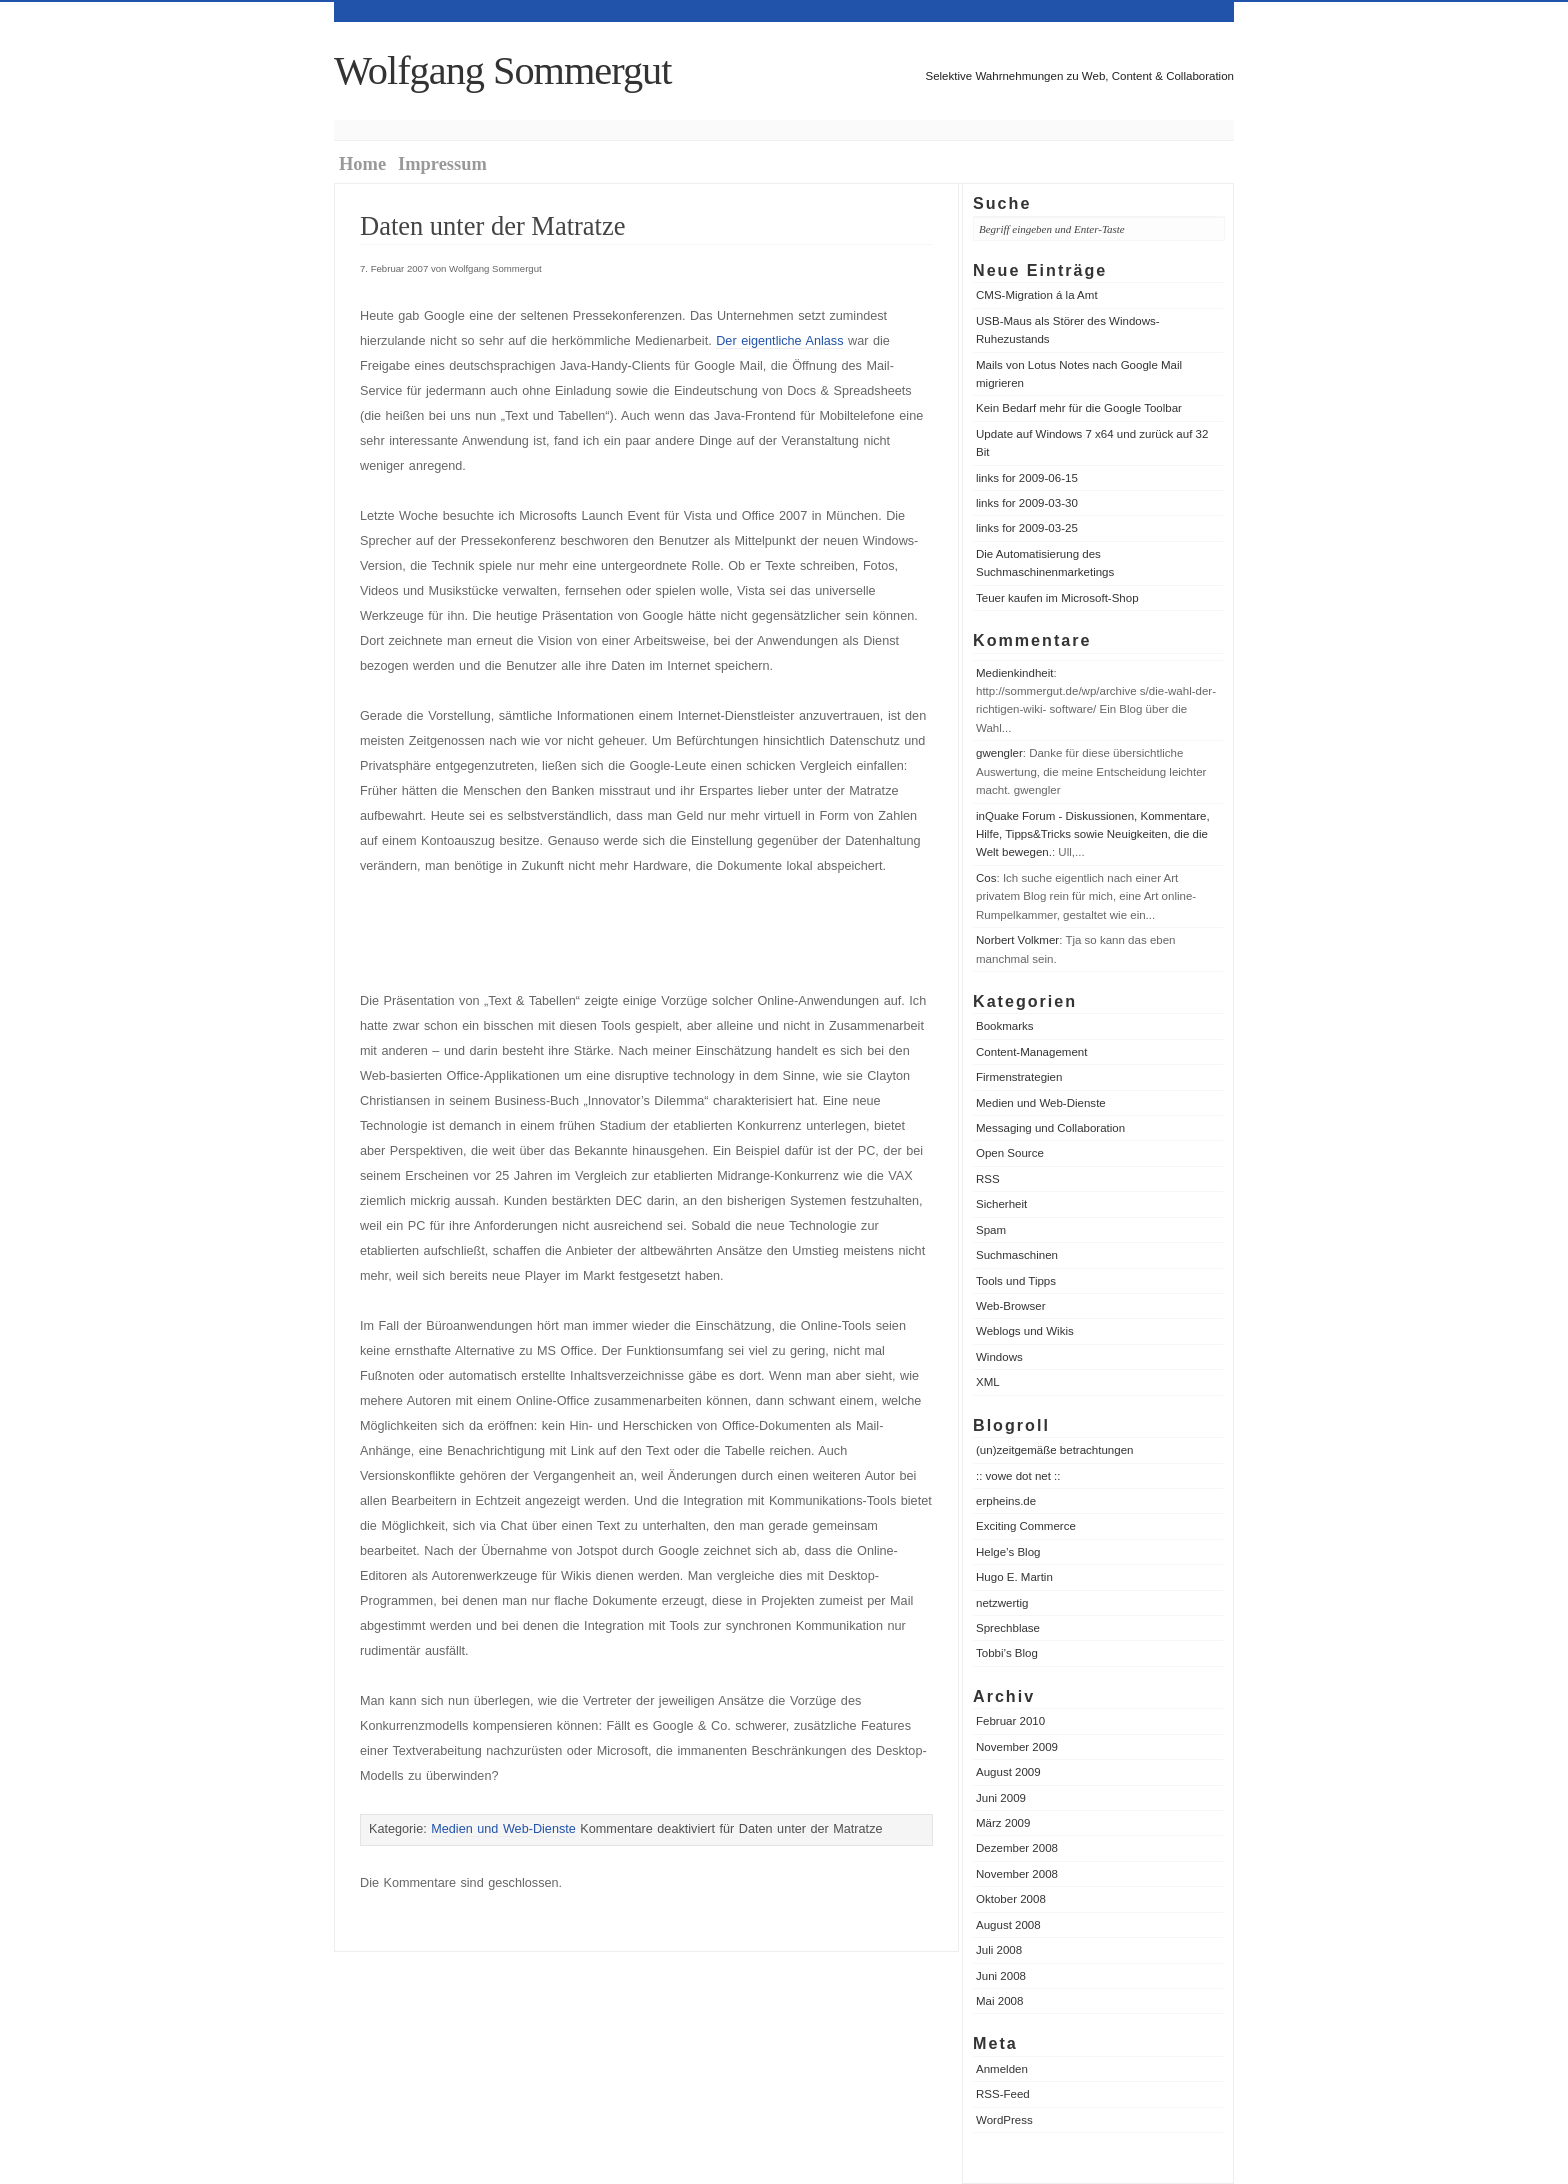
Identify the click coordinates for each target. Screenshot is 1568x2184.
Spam (991, 1230)
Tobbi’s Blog (1007, 1653)
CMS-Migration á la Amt (1037, 295)
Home (362, 164)
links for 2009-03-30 (1027, 503)
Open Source (1010, 1153)
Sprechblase (1008, 1628)
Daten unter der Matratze (492, 226)
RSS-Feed (1003, 2094)
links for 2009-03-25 (1027, 528)
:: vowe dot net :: (1018, 1476)
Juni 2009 (1001, 1798)
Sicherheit (1001, 1204)
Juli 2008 (999, 1950)
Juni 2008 (1001, 1976)
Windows (999, 1357)
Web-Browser (1011, 1306)
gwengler (999, 753)
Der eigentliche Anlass (779, 341)
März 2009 (1003, 1823)
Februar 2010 (1010, 1721)
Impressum (442, 164)
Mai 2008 (999, 2001)
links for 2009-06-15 (1027, 478)
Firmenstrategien (1019, 1077)
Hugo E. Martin (1014, 1577)
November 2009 (1017, 1747)
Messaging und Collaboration (1050, 1128)
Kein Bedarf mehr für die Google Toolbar (1079, 408)
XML (988, 1382)
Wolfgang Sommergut (502, 70)
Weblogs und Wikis (1025, 1331)
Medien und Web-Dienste (1041, 1103)
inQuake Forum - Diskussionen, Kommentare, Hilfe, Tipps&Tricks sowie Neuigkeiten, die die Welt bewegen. (1093, 834)
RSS (988, 1179)
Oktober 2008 (1011, 1899)
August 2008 (1008, 1925)
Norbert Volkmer (1017, 940)
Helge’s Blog (1008, 1552)
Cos (986, 878)
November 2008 (1017, 1874)
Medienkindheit (1014, 673)
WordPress (1004, 2120)
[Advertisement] (594, 934)
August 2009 (1008, 1772)
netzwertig (1002, 1603)
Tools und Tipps (1016, 1281)
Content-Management (1031, 1052)
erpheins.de (1006, 1501)
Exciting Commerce (1026, 1526)
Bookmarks (1005, 1026)
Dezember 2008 (1017, 1848)
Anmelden (1002, 2069)
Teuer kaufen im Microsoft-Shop (1057, 598)
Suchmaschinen (1017, 1255)
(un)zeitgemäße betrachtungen (1054, 1450)
